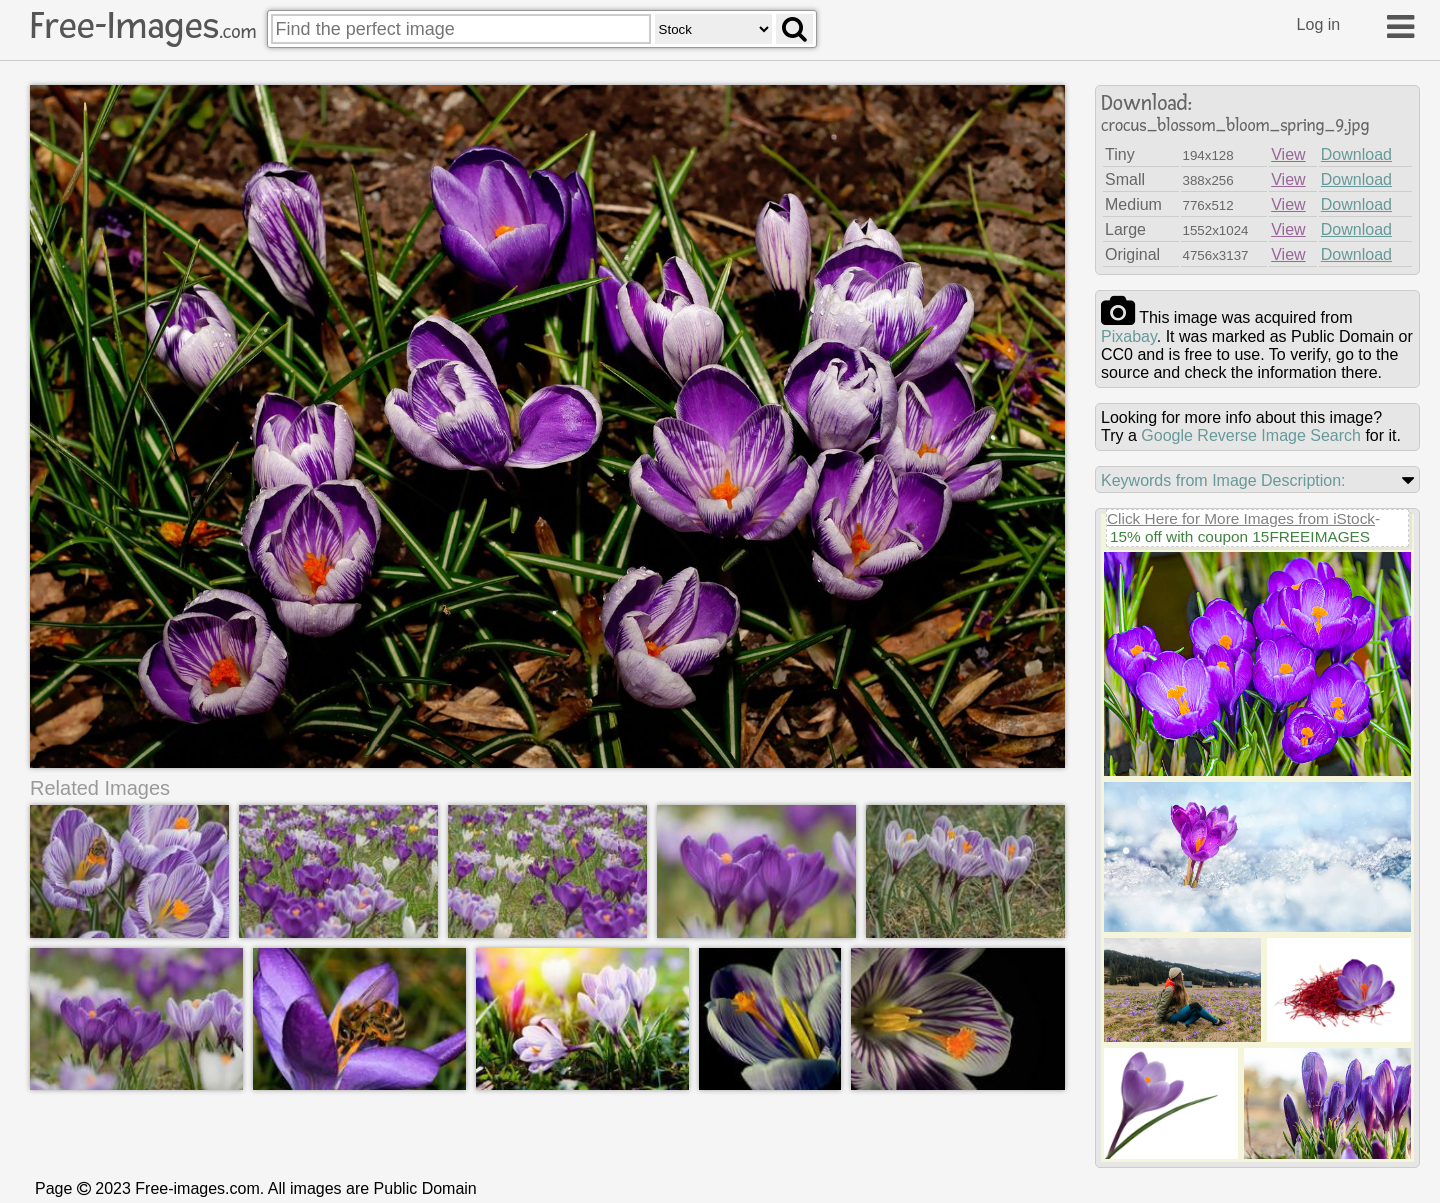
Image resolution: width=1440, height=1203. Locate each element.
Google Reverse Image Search (1251, 435)
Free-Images (143, 26)
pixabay (1129, 336)
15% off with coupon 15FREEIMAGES (1240, 536)
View (1288, 154)
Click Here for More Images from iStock (1241, 518)
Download (1356, 154)
